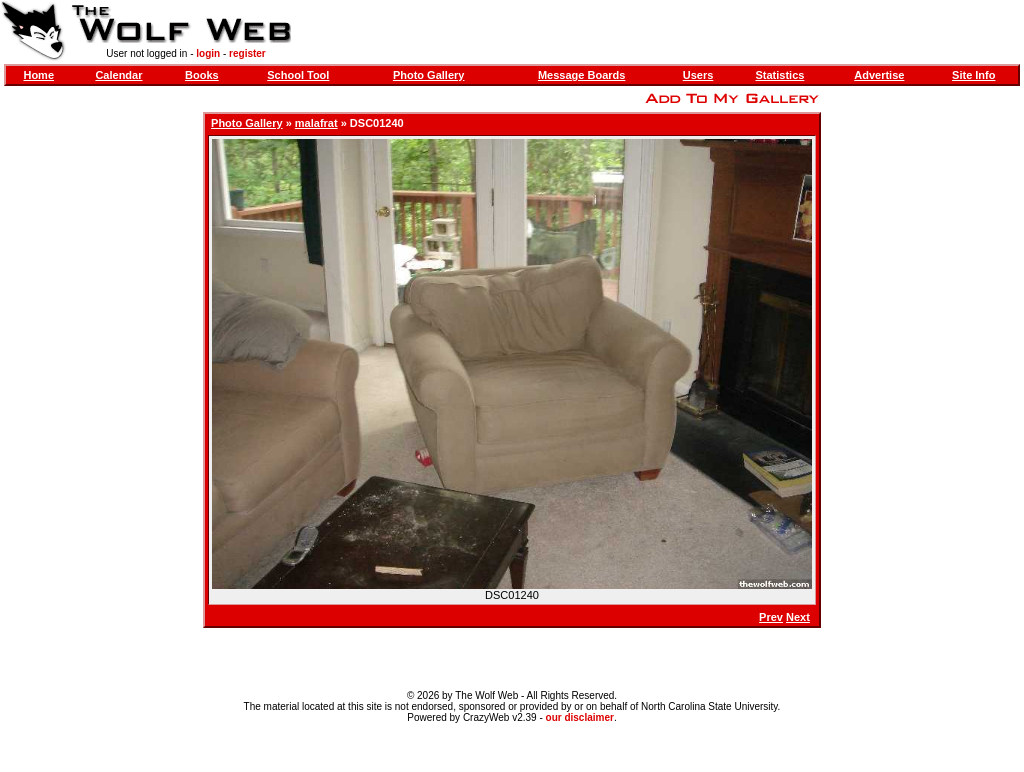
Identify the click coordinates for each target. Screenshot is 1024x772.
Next (798, 617)
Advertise (879, 75)
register (247, 53)
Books (202, 75)
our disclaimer (580, 717)
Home (38, 75)
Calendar (118, 75)
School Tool (298, 75)
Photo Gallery (429, 75)
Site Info (973, 75)
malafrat (316, 123)
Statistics (779, 75)
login (208, 53)
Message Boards (581, 75)
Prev (771, 617)
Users (698, 75)
